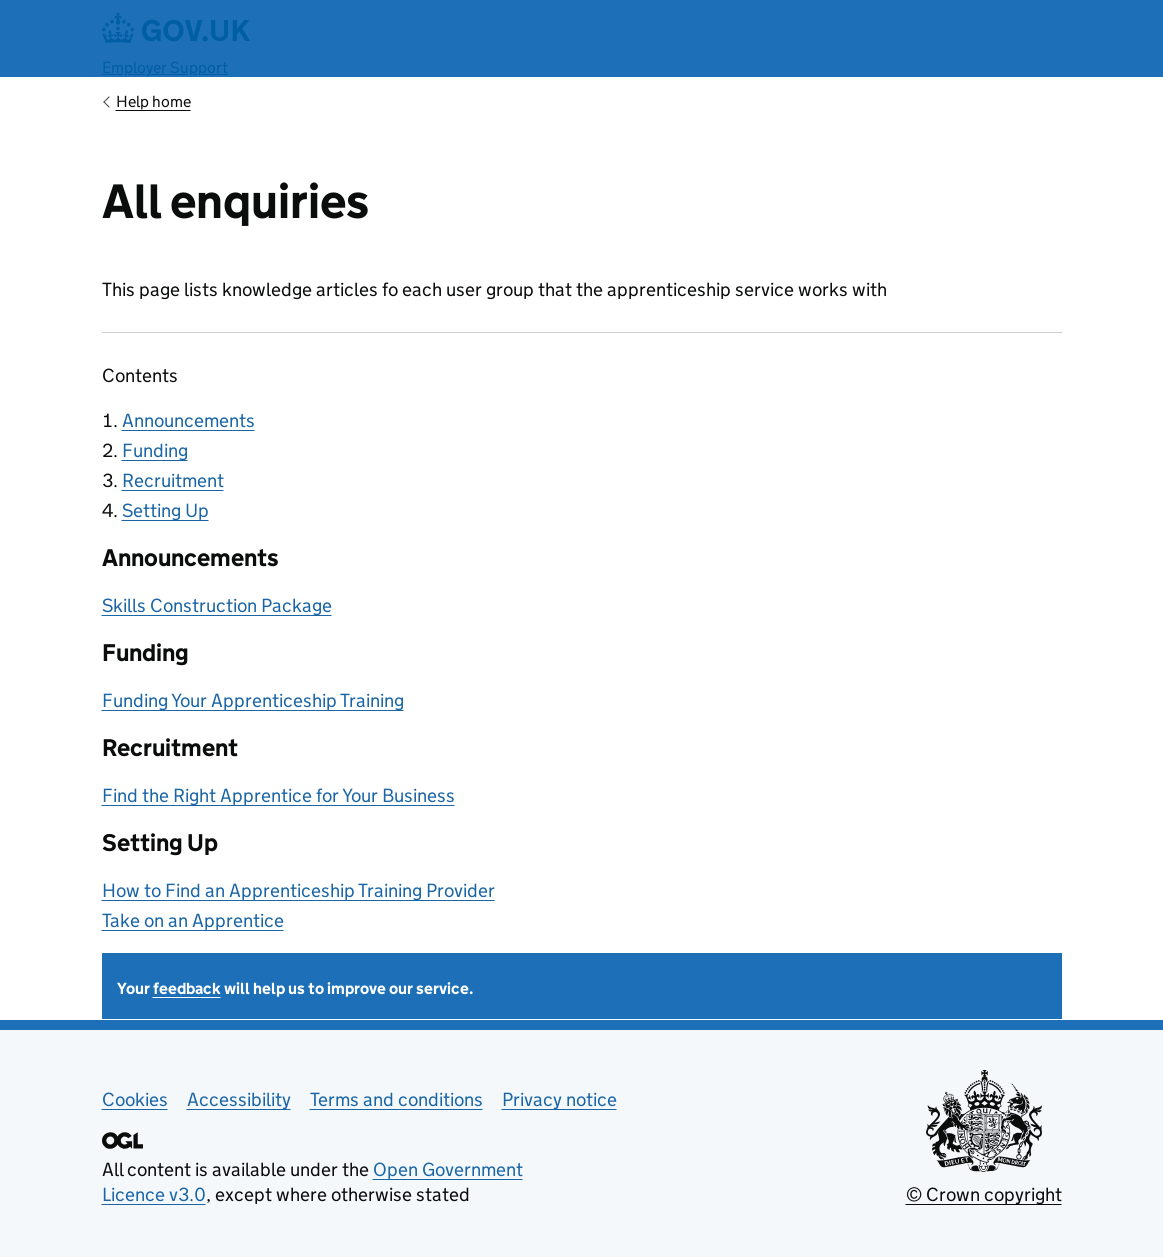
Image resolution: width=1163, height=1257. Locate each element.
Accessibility (239, 1099)
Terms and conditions (396, 1099)
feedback (187, 988)
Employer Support (165, 67)
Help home (153, 101)
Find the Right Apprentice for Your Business (278, 795)
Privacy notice (559, 1099)
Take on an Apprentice (193, 920)
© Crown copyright (984, 1194)
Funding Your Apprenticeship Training (253, 700)
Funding (155, 450)
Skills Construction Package (217, 605)
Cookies (135, 1099)
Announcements (188, 420)
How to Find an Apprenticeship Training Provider (298, 890)
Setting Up (165, 510)
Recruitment (173, 480)
